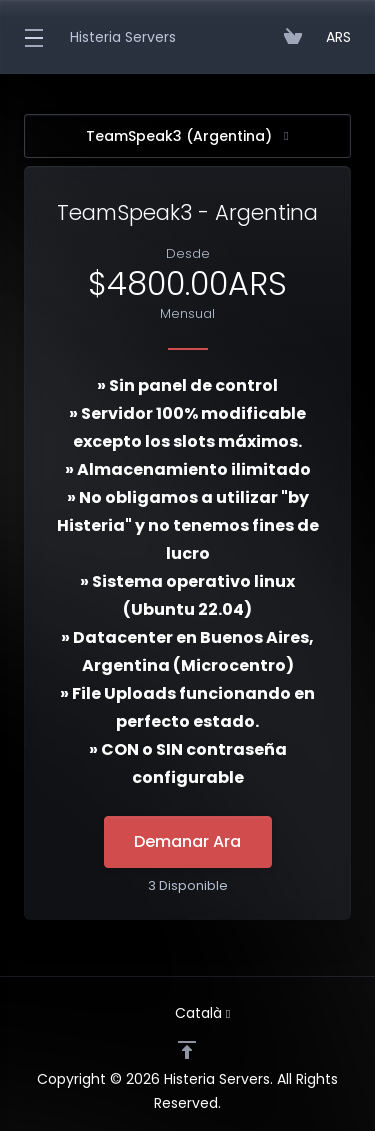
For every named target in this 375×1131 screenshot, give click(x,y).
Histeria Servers (123, 37)
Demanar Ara (187, 841)
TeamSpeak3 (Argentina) (187, 136)
